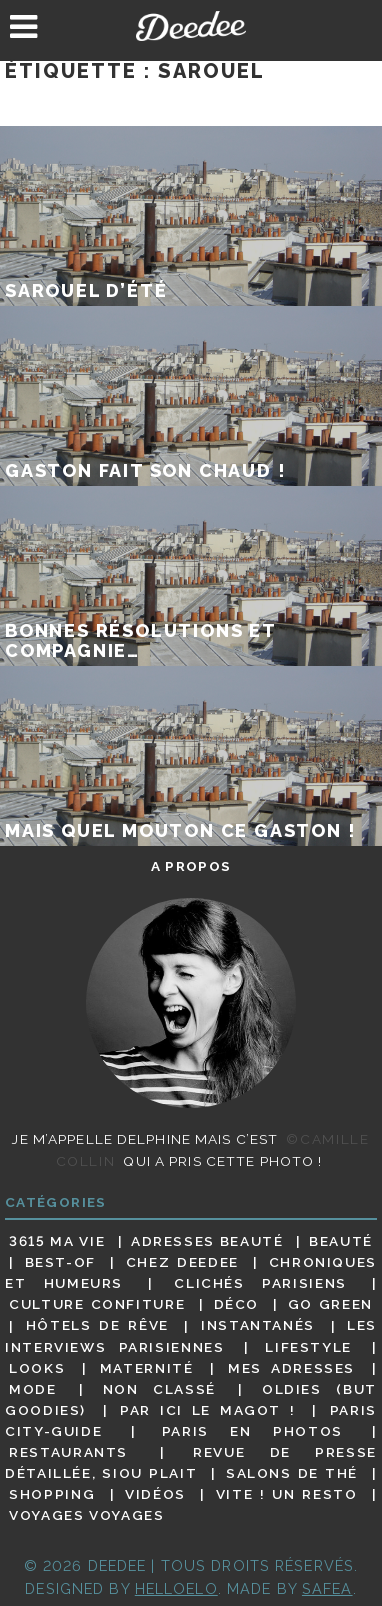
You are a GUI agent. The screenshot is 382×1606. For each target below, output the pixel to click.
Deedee (190, 26)
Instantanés (258, 1326)
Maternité (147, 1368)
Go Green (330, 1304)
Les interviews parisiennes (191, 1336)
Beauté (341, 1241)
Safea (327, 1588)
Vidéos (155, 1494)
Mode (33, 1389)
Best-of (60, 1262)
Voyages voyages (86, 1515)
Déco (237, 1304)
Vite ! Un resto (287, 1494)
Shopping (52, 1494)
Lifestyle (308, 1347)
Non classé (159, 1389)
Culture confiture (97, 1304)
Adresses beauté (207, 1241)
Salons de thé (292, 1473)
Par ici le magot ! (207, 1410)
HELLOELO (176, 1588)
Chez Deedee (182, 1262)
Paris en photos (252, 1431)
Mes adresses (291, 1368)
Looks (37, 1368)
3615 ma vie (57, 1241)
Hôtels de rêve (97, 1326)
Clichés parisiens (260, 1283)
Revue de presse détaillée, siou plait (191, 1462)
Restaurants (68, 1452)
